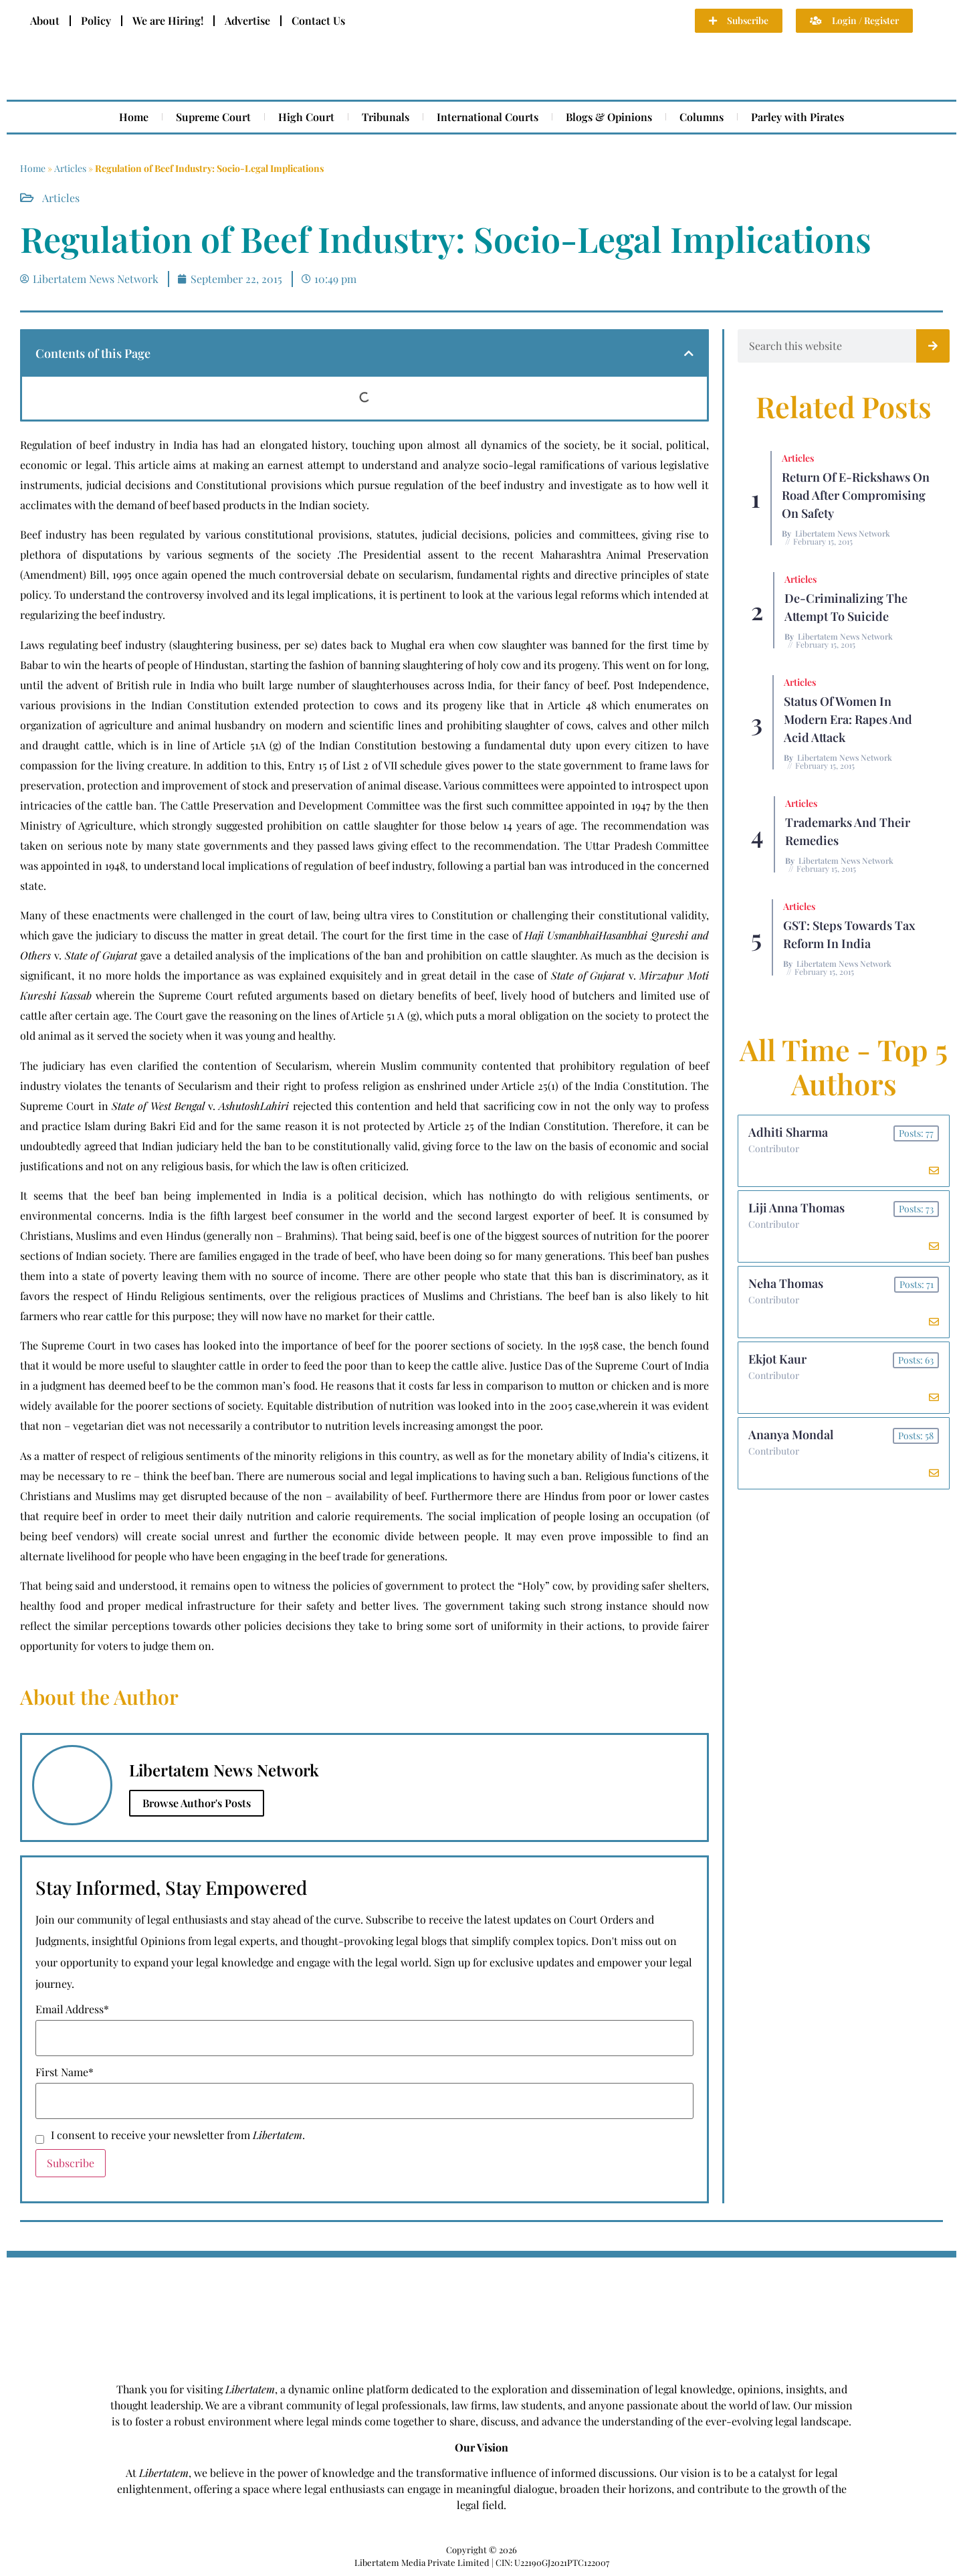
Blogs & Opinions (609, 117)
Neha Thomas (785, 1283)
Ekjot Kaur (777, 1359)
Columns (701, 117)
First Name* (64, 2072)
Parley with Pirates (797, 117)
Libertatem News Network (842, 533)
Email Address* (72, 2009)
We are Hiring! (167, 20)
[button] (688, 353)
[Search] (933, 346)
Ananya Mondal (790, 1435)
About (45, 20)
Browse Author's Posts (196, 1803)
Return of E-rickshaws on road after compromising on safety (856, 495)
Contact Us (318, 20)
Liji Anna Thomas (796, 1208)
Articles (70, 168)
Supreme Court (213, 117)
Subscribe (70, 2163)
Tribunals (385, 117)
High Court (306, 117)
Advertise (247, 20)
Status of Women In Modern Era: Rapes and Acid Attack (848, 719)
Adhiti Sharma (788, 1132)
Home (133, 117)
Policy (96, 20)
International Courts (487, 117)
